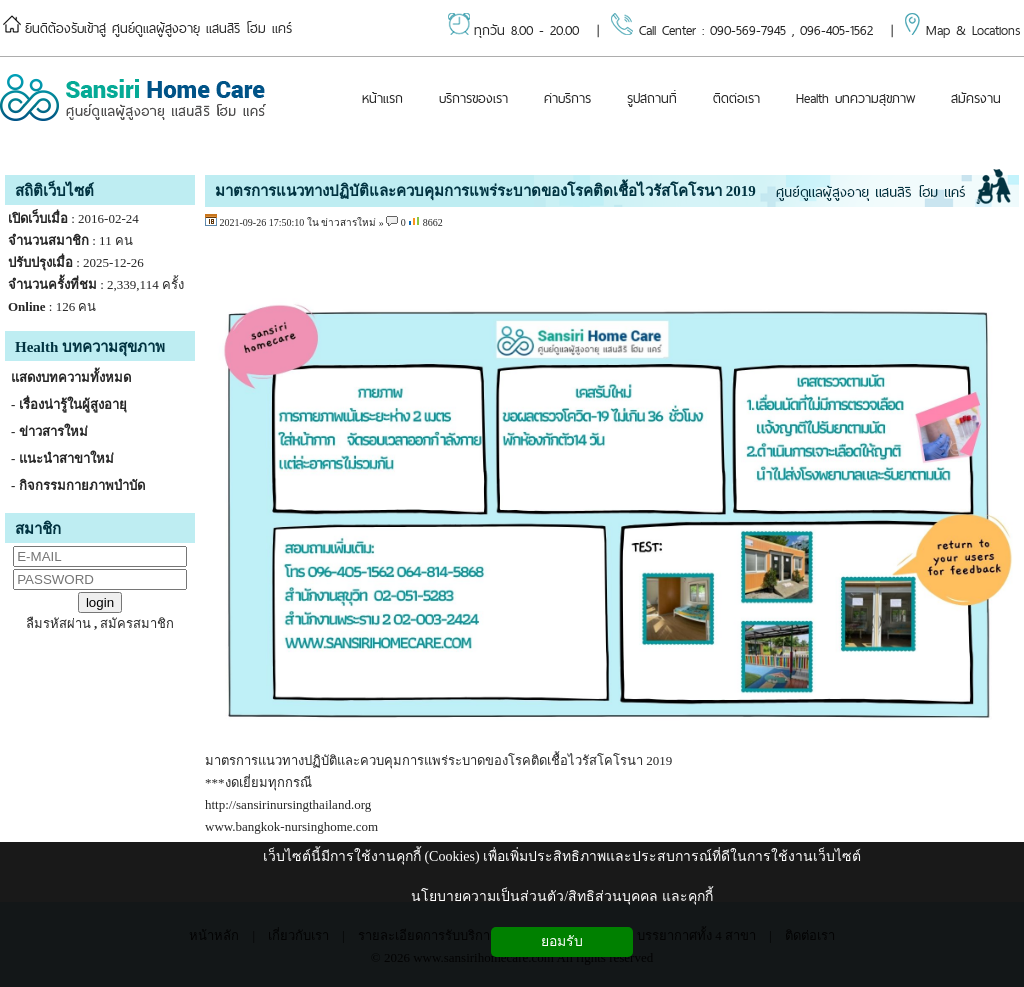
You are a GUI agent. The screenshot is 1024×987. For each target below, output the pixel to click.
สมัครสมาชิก (137, 623)
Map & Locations (960, 30)
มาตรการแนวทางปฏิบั (267, 760)
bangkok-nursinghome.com (307, 826)
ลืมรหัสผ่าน (58, 623)
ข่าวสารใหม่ (348, 222)
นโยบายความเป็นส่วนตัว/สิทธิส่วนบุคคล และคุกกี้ (561, 896)
